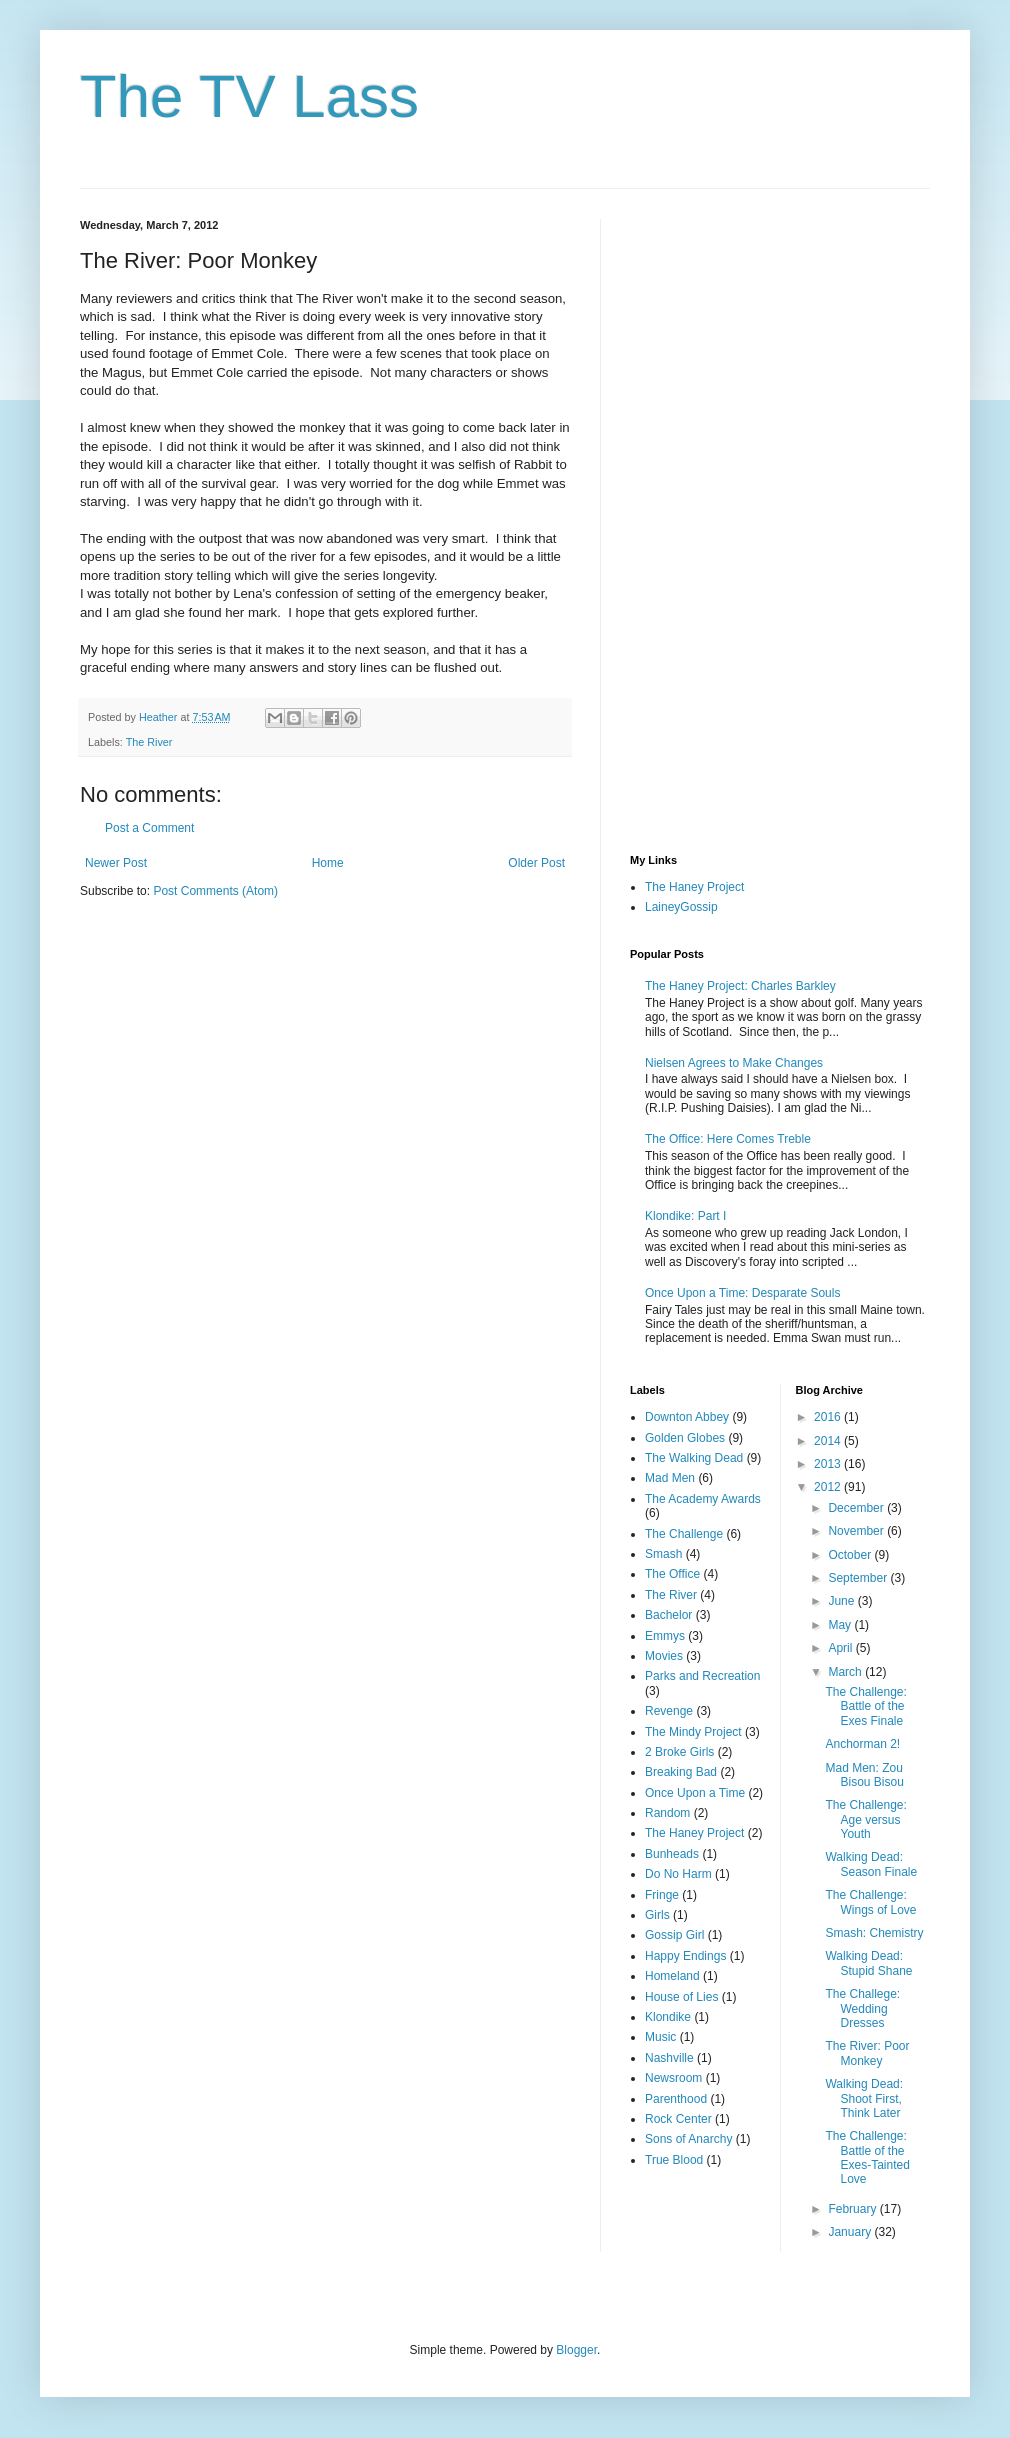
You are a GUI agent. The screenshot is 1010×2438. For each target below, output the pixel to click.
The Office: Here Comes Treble (728, 1139)
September (859, 1578)
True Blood (674, 2160)
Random (667, 1813)
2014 (829, 1441)
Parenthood (676, 2099)
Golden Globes (685, 1438)
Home (328, 863)
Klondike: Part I (685, 1216)
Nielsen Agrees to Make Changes (734, 1063)
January (851, 2232)
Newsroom (673, 2078)
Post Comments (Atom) (215, 891)
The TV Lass (249, 96)
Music (660, 2037)
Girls (657, 1915)
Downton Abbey (687, 1417)
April (841, 1648)
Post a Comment (149, 828)
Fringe (662, 1895)
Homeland (672, 1976)
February (853, 2209)
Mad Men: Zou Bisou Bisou (864, 1775)
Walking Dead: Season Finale (871, 1864)
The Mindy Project (693, 1732)
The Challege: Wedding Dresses (862, 2008)
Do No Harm (678, 1874)
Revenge (669, 1711)
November (857, 1531)
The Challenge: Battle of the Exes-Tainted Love (867, 2157)
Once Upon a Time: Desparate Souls (742, 1293)
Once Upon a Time (695, 1793)
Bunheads (672, 1854)
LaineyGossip (681, 907)
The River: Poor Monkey (867, 2053)
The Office (672, 1574)
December (857, 1508)
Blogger (576, 2350)
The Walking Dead (694, 1458)
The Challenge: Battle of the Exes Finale (865, 1706)
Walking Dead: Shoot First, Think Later (864, 2098)
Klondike (668, 2017)
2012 (829, 1487)
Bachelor (668, 1615)
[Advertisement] (712, 519)
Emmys (665, 1636)
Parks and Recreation (702, 1676)
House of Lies (681, 1997)
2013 (829, 1464)
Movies (664, 1656)
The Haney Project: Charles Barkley (740, 986)
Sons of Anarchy (688, 2139)
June (842, 1601)
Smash (663, 1554)
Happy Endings (685, 1956)
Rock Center (678, 2119)
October (851, 1555)
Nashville (669, 2058)
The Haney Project (694, 887)
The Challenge (684, 1534)
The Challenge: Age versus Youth (865, 1819)
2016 (829, 1417)
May (841, 1625)
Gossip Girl (674, 1935)
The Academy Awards (703, 1499)
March (846, 1672)
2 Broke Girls (679, 1752)
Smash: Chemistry (874, 1933)
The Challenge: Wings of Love (870, 1902)
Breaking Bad (681, 1772)
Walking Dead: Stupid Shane (868, 1963)
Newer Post (116, 863)
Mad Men (670, 1478)
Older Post (536, 863)
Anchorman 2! (862, 1744)
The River (149, 742)
